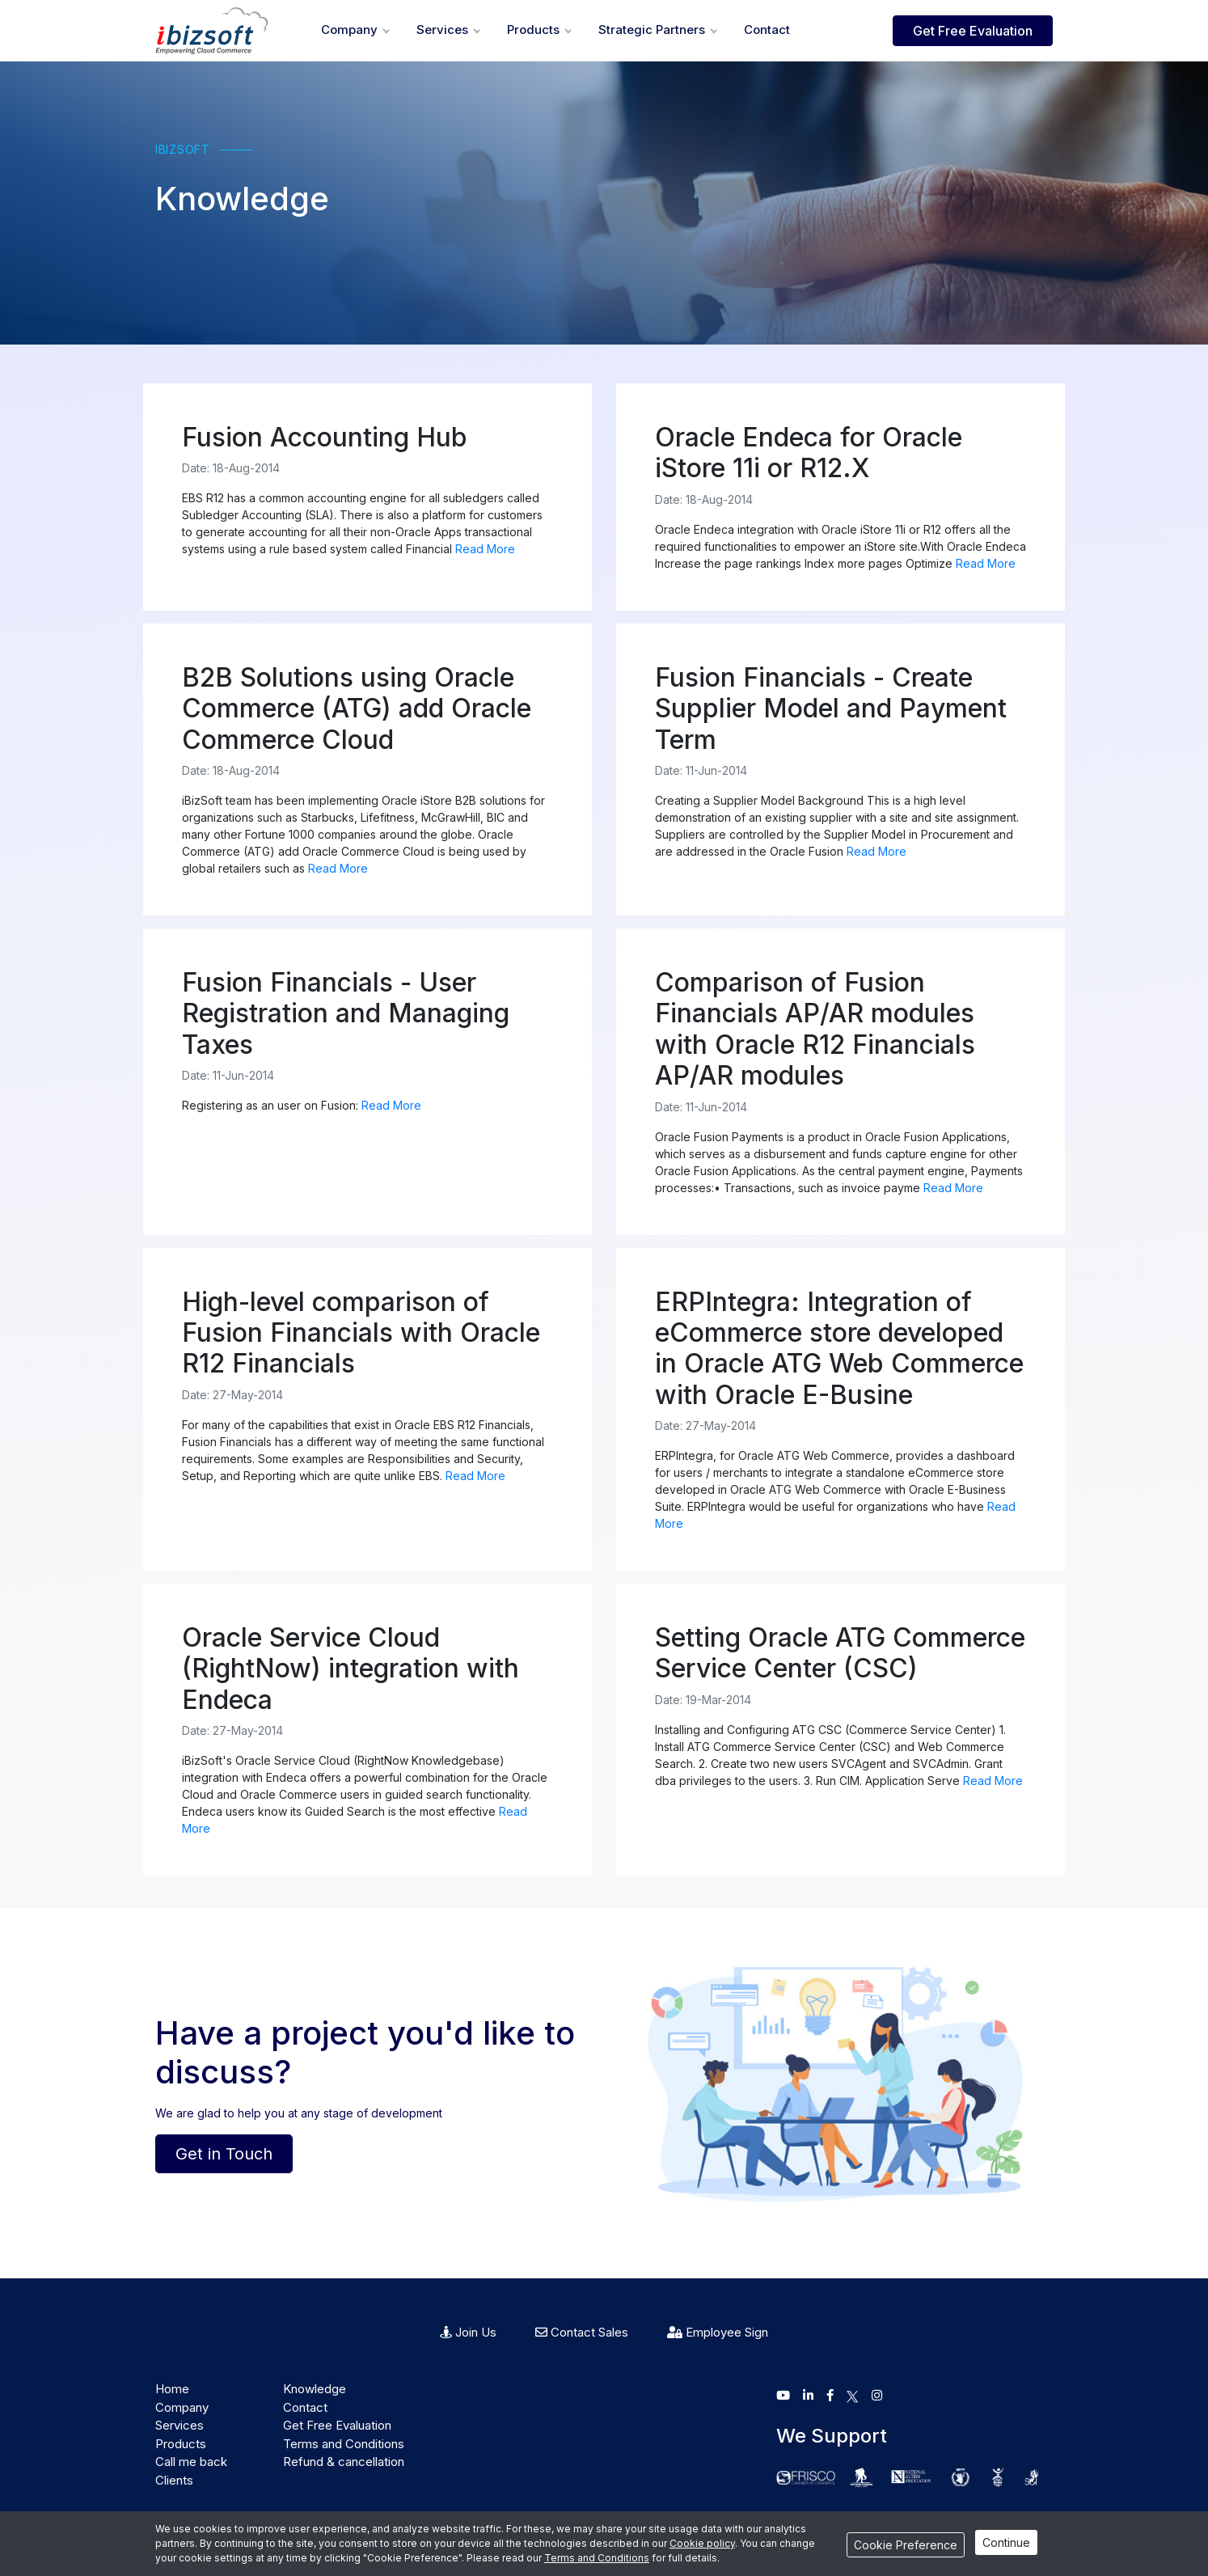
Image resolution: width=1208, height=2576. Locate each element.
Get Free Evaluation (973, 31)
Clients (174, 2480)
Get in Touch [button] (223, 2154)
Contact (767, 29)
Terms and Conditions (343, 2443)
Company (349, 29)
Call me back (191, 2461)
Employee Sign (717, 2332)
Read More (485, 549)
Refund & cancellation (343, 2461)
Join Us (468, 2332)
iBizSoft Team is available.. (1120, 2553)
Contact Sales (581, 2332)
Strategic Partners (651, 29)
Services (442, 29)
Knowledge (314, 2388)
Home (172, 2388)
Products (533, 29)
